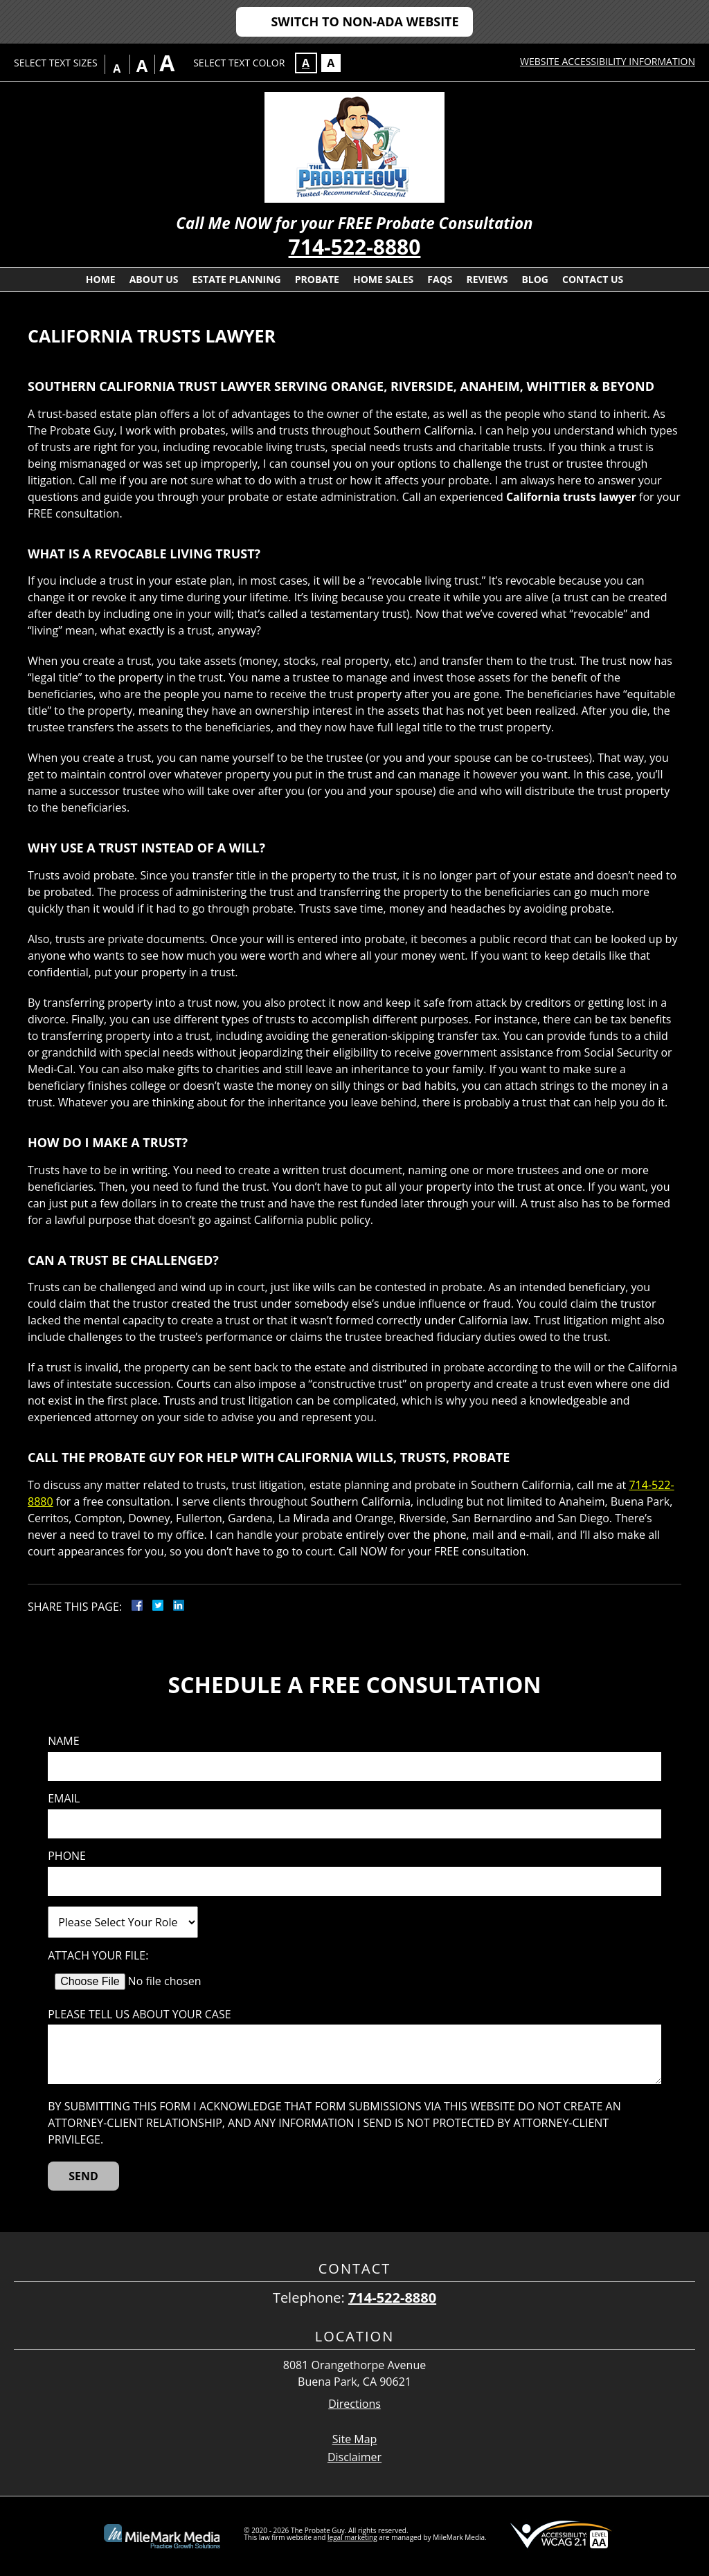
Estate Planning (236, 279)
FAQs (439, 279)
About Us (154, 279)
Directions (354, 2404)
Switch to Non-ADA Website (364, 21)
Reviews (487, 279)
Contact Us (592, 279)
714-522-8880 (355, 246)
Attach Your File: (98, 1955)
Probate (317, 279)
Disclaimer (354, 2457)
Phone (67, 1856)
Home (101, 279)
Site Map (354, 2439)
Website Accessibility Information (607, 61)
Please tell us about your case (139, 2014)
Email (64, 1798)
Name (63, 1741)
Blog (534, 279)
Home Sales (383, 279)
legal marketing (352, 2537)
